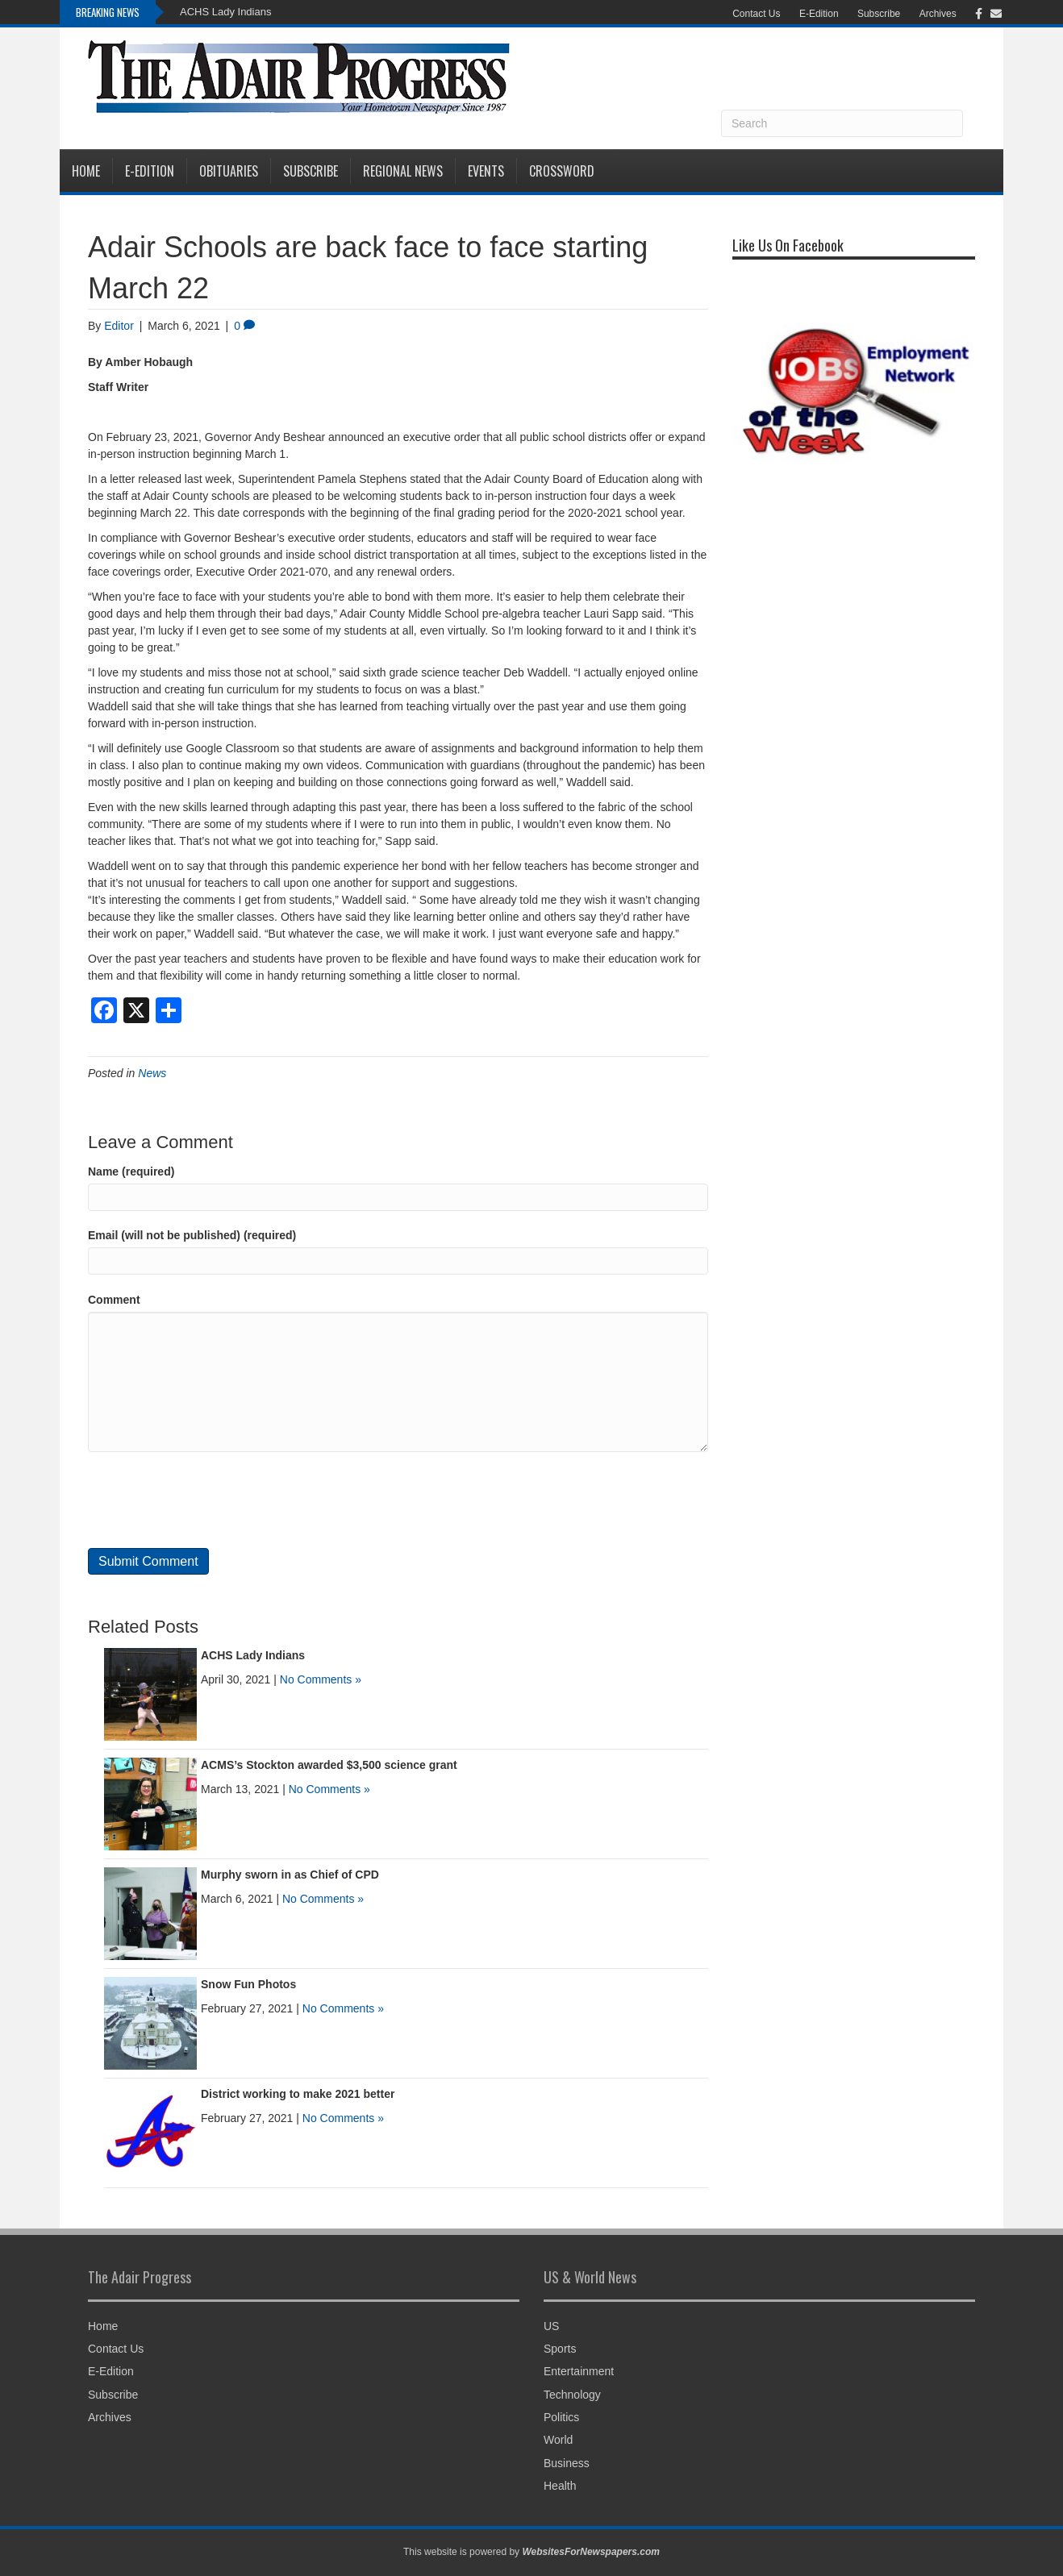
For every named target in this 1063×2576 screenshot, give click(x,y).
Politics (561, 2417)
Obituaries (228, 171)
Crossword (561, 171)
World (558, 2439)
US (551, 2326)
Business (567, 2463)
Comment (114, 1299)
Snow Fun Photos (248, 1984)
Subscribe (878, 13)
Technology (572, 2394)
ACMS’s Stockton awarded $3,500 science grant (329, 1764)
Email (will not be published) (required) (192, 1235)
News (152, 1073)
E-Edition (819, 13)
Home (86, 171)
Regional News (403, 171)
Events (486, 171)
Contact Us (756, 13)
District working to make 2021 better (297, 2093)
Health (560, 2485)
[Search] (842, 123)
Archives (938, 13)
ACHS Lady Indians (225, 12)
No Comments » (320, 1679)
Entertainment (579, 2371)
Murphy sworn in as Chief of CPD (290, 1874)
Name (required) (131, 1171)
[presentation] (210, 1499)
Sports (560, 2348)
